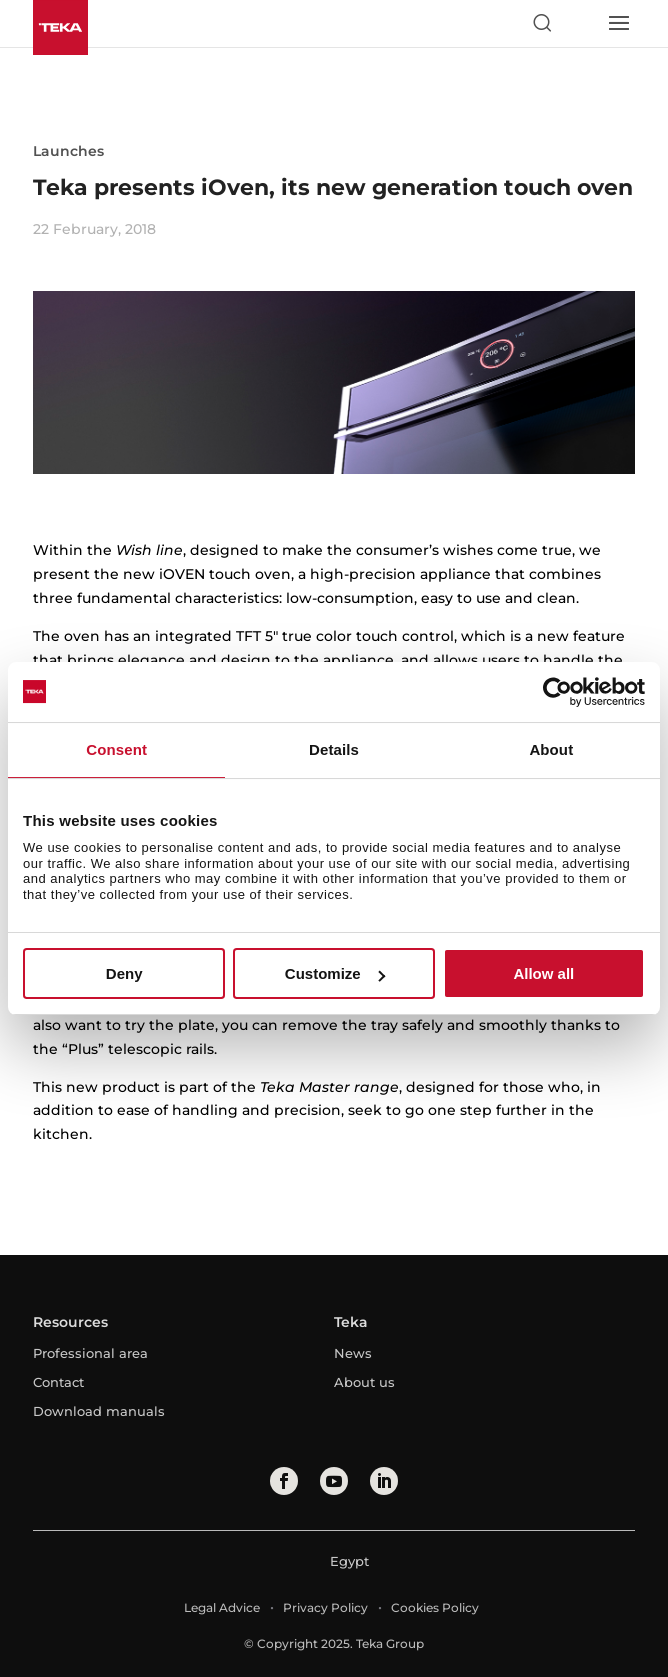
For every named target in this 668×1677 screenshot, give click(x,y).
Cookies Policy (435, 1607)
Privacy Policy (325, 1607)
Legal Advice (222, 1607)
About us (364, 1382)
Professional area (90, 1353)
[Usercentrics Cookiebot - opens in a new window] (557, 692)
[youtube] (334, 1481)
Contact (58, 1382)
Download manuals (99, 1411)
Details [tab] (334, 749)
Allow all (543, 973)
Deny (124, 973)
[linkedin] (384, 1481)
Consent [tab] (116, 749)
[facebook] (284, 1481)
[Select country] (580, 23)
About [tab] (551, 749)
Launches (68, 151)
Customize (335, 973)
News (353, 1353)
